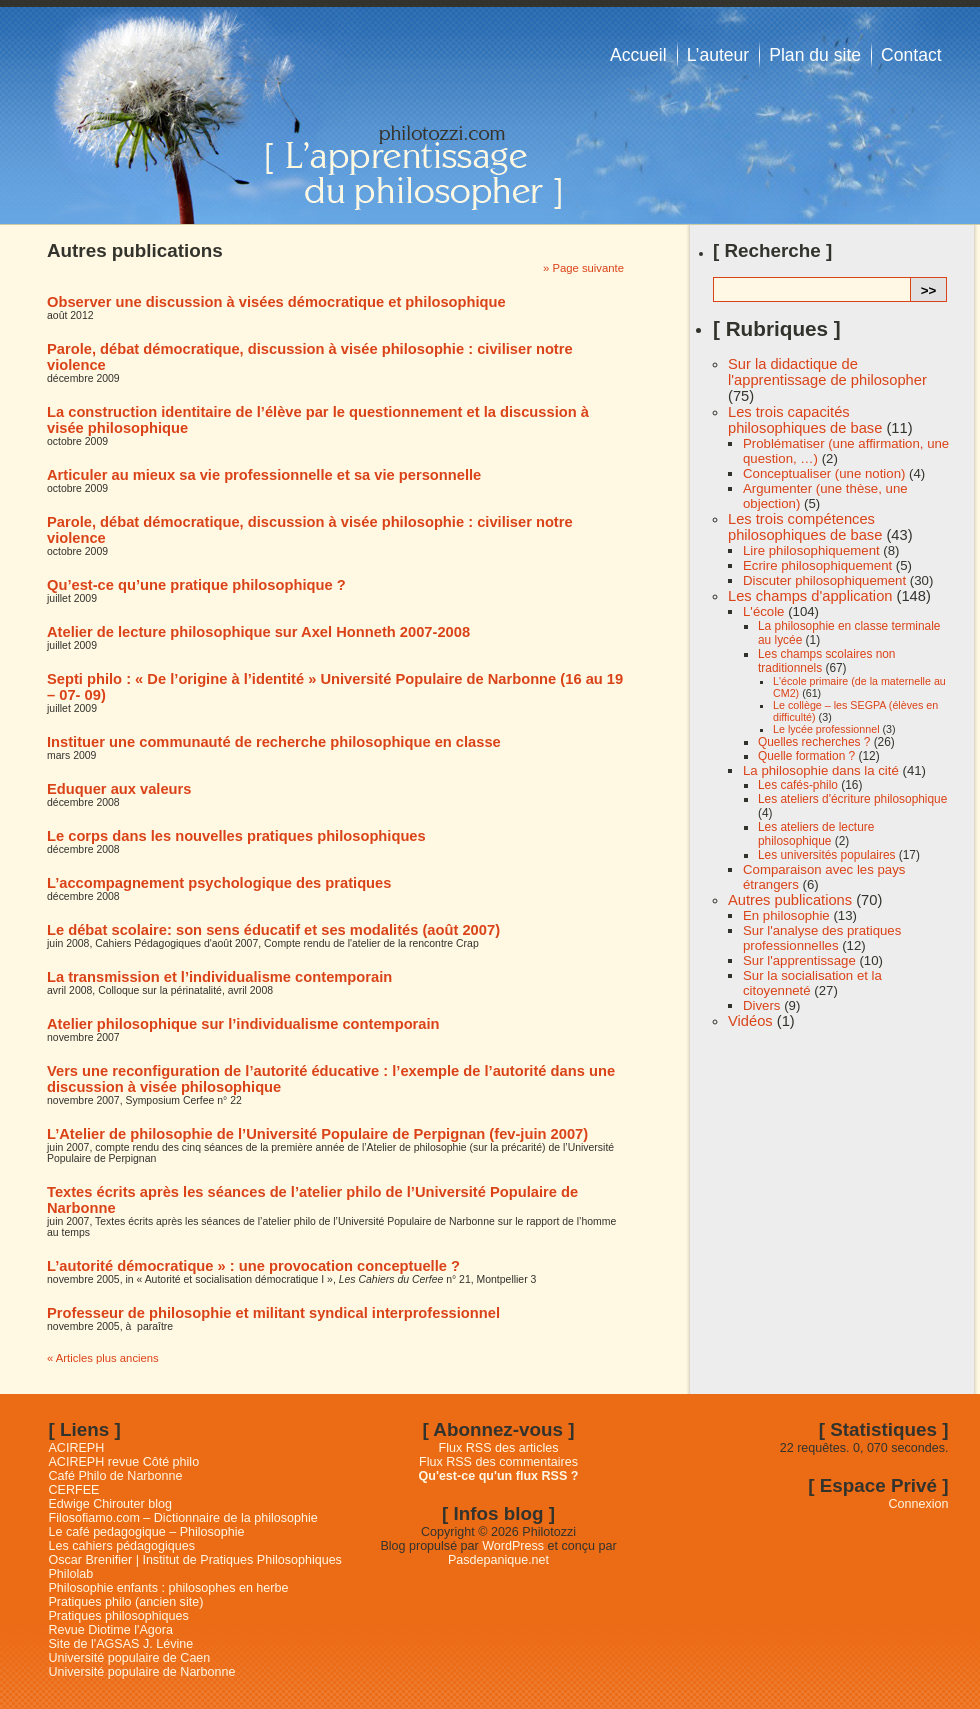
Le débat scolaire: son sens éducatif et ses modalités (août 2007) (273, 930)
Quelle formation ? (806, 756)
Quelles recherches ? (814, 742)
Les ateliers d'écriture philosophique (852, 799)
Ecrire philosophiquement (817, 565)
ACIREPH (77, 1448)
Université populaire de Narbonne (142, 1672)
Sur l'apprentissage (799, 960)
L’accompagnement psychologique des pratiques (219, 883)
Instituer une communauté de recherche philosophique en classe (274, 742)
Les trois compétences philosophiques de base (805, 527)
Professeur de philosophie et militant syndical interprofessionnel (273, 1313)
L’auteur (718, 55)
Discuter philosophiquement (824, 580)
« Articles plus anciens (103, 1358)
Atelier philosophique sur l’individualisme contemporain (243, 1024)
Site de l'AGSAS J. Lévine (121, 1644)
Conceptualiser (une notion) (824, 473)
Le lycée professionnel (826, 729)
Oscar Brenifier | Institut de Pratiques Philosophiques (195, 1560)
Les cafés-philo (798, 785)
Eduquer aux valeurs (119, 789)
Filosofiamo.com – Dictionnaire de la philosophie (183, 1518)
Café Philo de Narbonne (116, 1476)
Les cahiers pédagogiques (122, 1546)
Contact (911, 55)
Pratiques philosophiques (119, 1616)
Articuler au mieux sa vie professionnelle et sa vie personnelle (264, 475)
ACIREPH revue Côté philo (124, 1462)
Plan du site (815, 55)
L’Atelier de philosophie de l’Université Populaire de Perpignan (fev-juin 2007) (317, 1134)
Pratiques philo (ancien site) (126, 1602)
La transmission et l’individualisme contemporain (219, 977)
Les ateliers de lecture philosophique (816, 834)
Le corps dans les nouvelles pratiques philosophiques (236, 836)
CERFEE (74, 1490)
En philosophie (786, 915)
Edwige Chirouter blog (110, 1504)
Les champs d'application (810, 596)
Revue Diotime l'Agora (111, 1630)
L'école (763, 611)
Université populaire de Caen (130, 1658)
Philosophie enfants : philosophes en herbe (169, 1588)
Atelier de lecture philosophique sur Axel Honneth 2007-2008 (258, 632)
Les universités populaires (826, 855)
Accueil (638, 55)
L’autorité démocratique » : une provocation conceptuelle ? (253, 1266)
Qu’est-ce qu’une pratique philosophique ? (196, 585)
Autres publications (790, 900)
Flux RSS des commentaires (498, 1462)
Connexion (919, 1504)
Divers (761, 1005)
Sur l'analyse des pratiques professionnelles (822, 938)
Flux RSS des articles (499, 1448)
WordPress (513, 1546)
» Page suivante (583, 268)
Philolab (71, 1574)
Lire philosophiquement (811, 550)
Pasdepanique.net (498, 1560)
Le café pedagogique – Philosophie (147, 1532)
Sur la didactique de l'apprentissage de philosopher (827, 372)
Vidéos (750, 1021)
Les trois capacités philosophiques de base (805, 420)
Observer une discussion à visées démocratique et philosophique (276, 302)
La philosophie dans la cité (821, 770)
